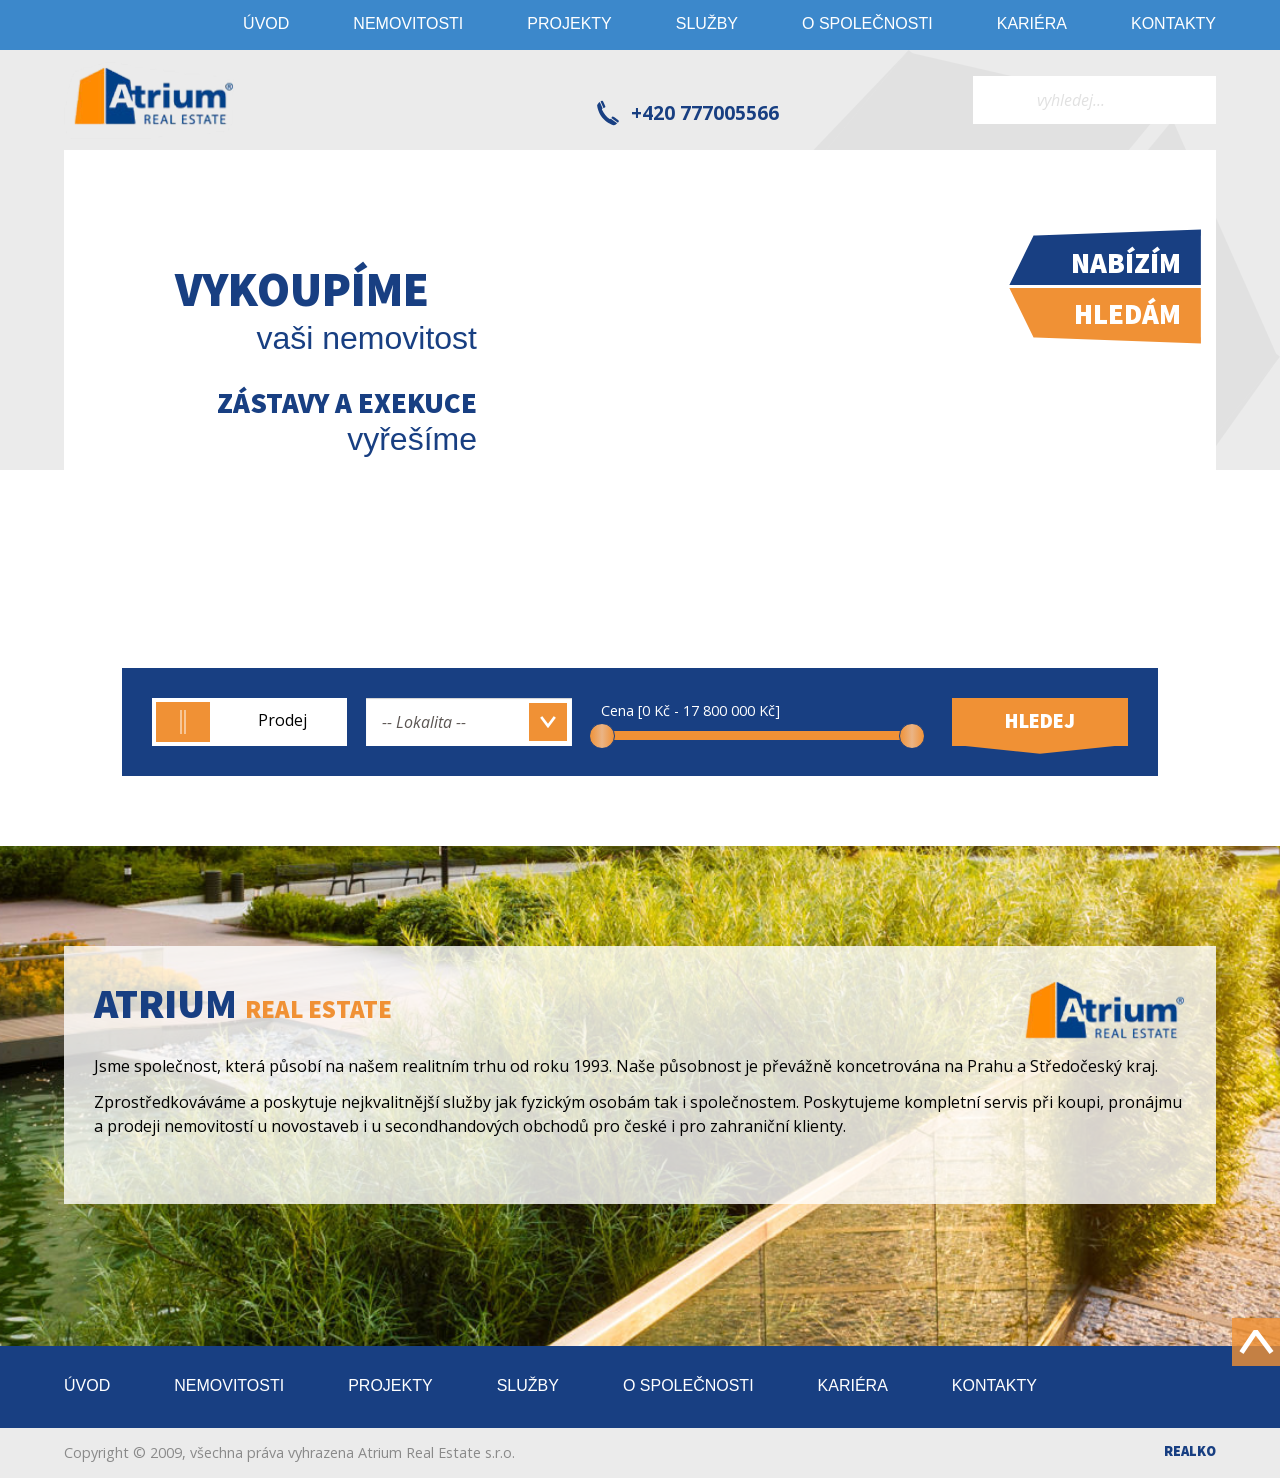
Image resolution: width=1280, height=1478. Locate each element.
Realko (1190, 1451)
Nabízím (1126, 263)
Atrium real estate (154, 100)
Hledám (1127, 314)
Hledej (1040, 721)
